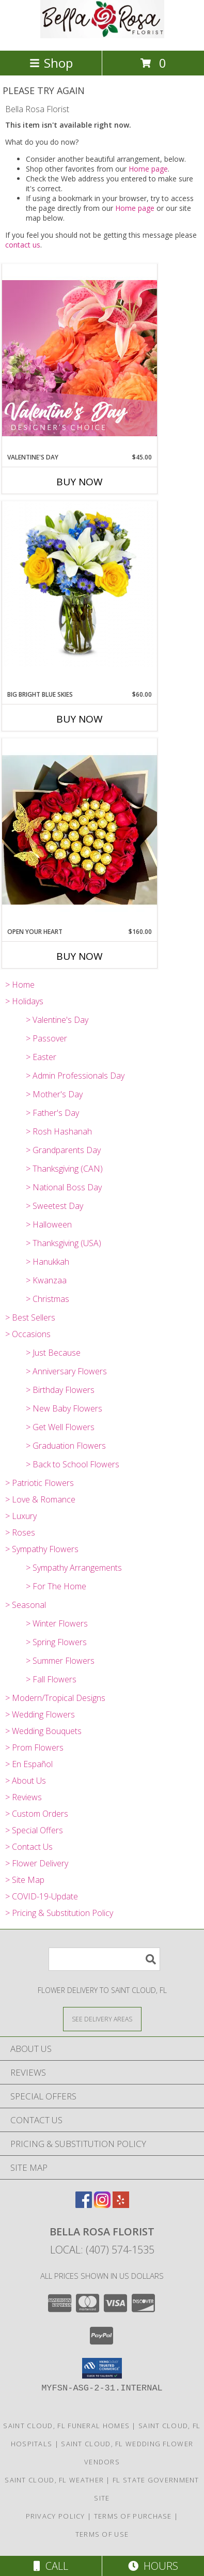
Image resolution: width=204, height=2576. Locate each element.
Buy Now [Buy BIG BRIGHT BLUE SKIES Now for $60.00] (79, 719)
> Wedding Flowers (40, 1714)
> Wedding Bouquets (43, 1731)
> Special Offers (34, 1830)
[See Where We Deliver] (102, 2018)
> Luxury (21, 1516)
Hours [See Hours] (153, 2566)
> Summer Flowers (60, 1660)
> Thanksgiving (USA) (63, 1243)
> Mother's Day (54, 1094)
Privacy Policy (55, 2516)
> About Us (25, 1780)
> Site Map (24, 1879)
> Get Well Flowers (60, 1427)
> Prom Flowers (34, 1747)
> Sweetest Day (54, 1206)
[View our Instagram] (102, 2205)
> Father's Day (52, 1112)
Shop (51, 62)
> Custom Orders (36, 1813)
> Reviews (23, 1797)
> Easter (41, 1057)
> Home (20, 984)
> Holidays (24, 1001)
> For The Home (56, 1586)
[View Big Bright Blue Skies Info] (79, 584)
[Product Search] (104, 1959)
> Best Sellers (30, 1317)
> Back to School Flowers (72, 1464)
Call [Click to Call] (51, 2566)
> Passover (46, 1038)
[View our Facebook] (83, 2205)
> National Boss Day (64, 1187)
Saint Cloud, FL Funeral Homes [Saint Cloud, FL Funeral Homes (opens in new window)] (66, 2425)
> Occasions (28, 1334)
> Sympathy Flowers (42, 1549)
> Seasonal (25, 1605)
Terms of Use (102, 2534)
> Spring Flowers (56, 1642)
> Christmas (47, 1299)
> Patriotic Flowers (39, 1483)
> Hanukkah (47, 1261)
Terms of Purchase (133, 2516)
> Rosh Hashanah (59, 1131)
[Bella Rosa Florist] (102, 35)
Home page (148, 169)
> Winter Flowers (57, 1623)
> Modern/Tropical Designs (55, 1698)
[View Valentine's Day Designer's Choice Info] (79, 358)
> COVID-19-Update (41, 1896)
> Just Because (53, 1352)
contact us (22, 245)
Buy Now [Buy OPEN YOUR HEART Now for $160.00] (79, 956)
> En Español (29, 1764)
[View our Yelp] (121, 2205)
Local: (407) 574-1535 (102, 2250)
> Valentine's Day (57, 1019)
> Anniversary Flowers (66, 1371)
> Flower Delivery (36, 1863)
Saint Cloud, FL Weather (54, 2480)
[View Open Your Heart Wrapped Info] (79, 832)
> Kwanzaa (46, 1280)
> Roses (20, 1532)
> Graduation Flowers (66, 1445)
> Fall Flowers (51, 1679)
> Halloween (49, 1224)
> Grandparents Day (63, 1150)
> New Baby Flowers (64, 1408)
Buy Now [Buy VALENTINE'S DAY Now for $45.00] (79, 481)
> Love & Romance (40, 1499)
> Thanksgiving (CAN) (64, 1168)
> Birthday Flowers (60, 1390)
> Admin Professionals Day (75, 1075)
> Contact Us (29, 1846)
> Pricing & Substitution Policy (59, 1913)
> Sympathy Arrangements (74, 1567)
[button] (102, 2368)
